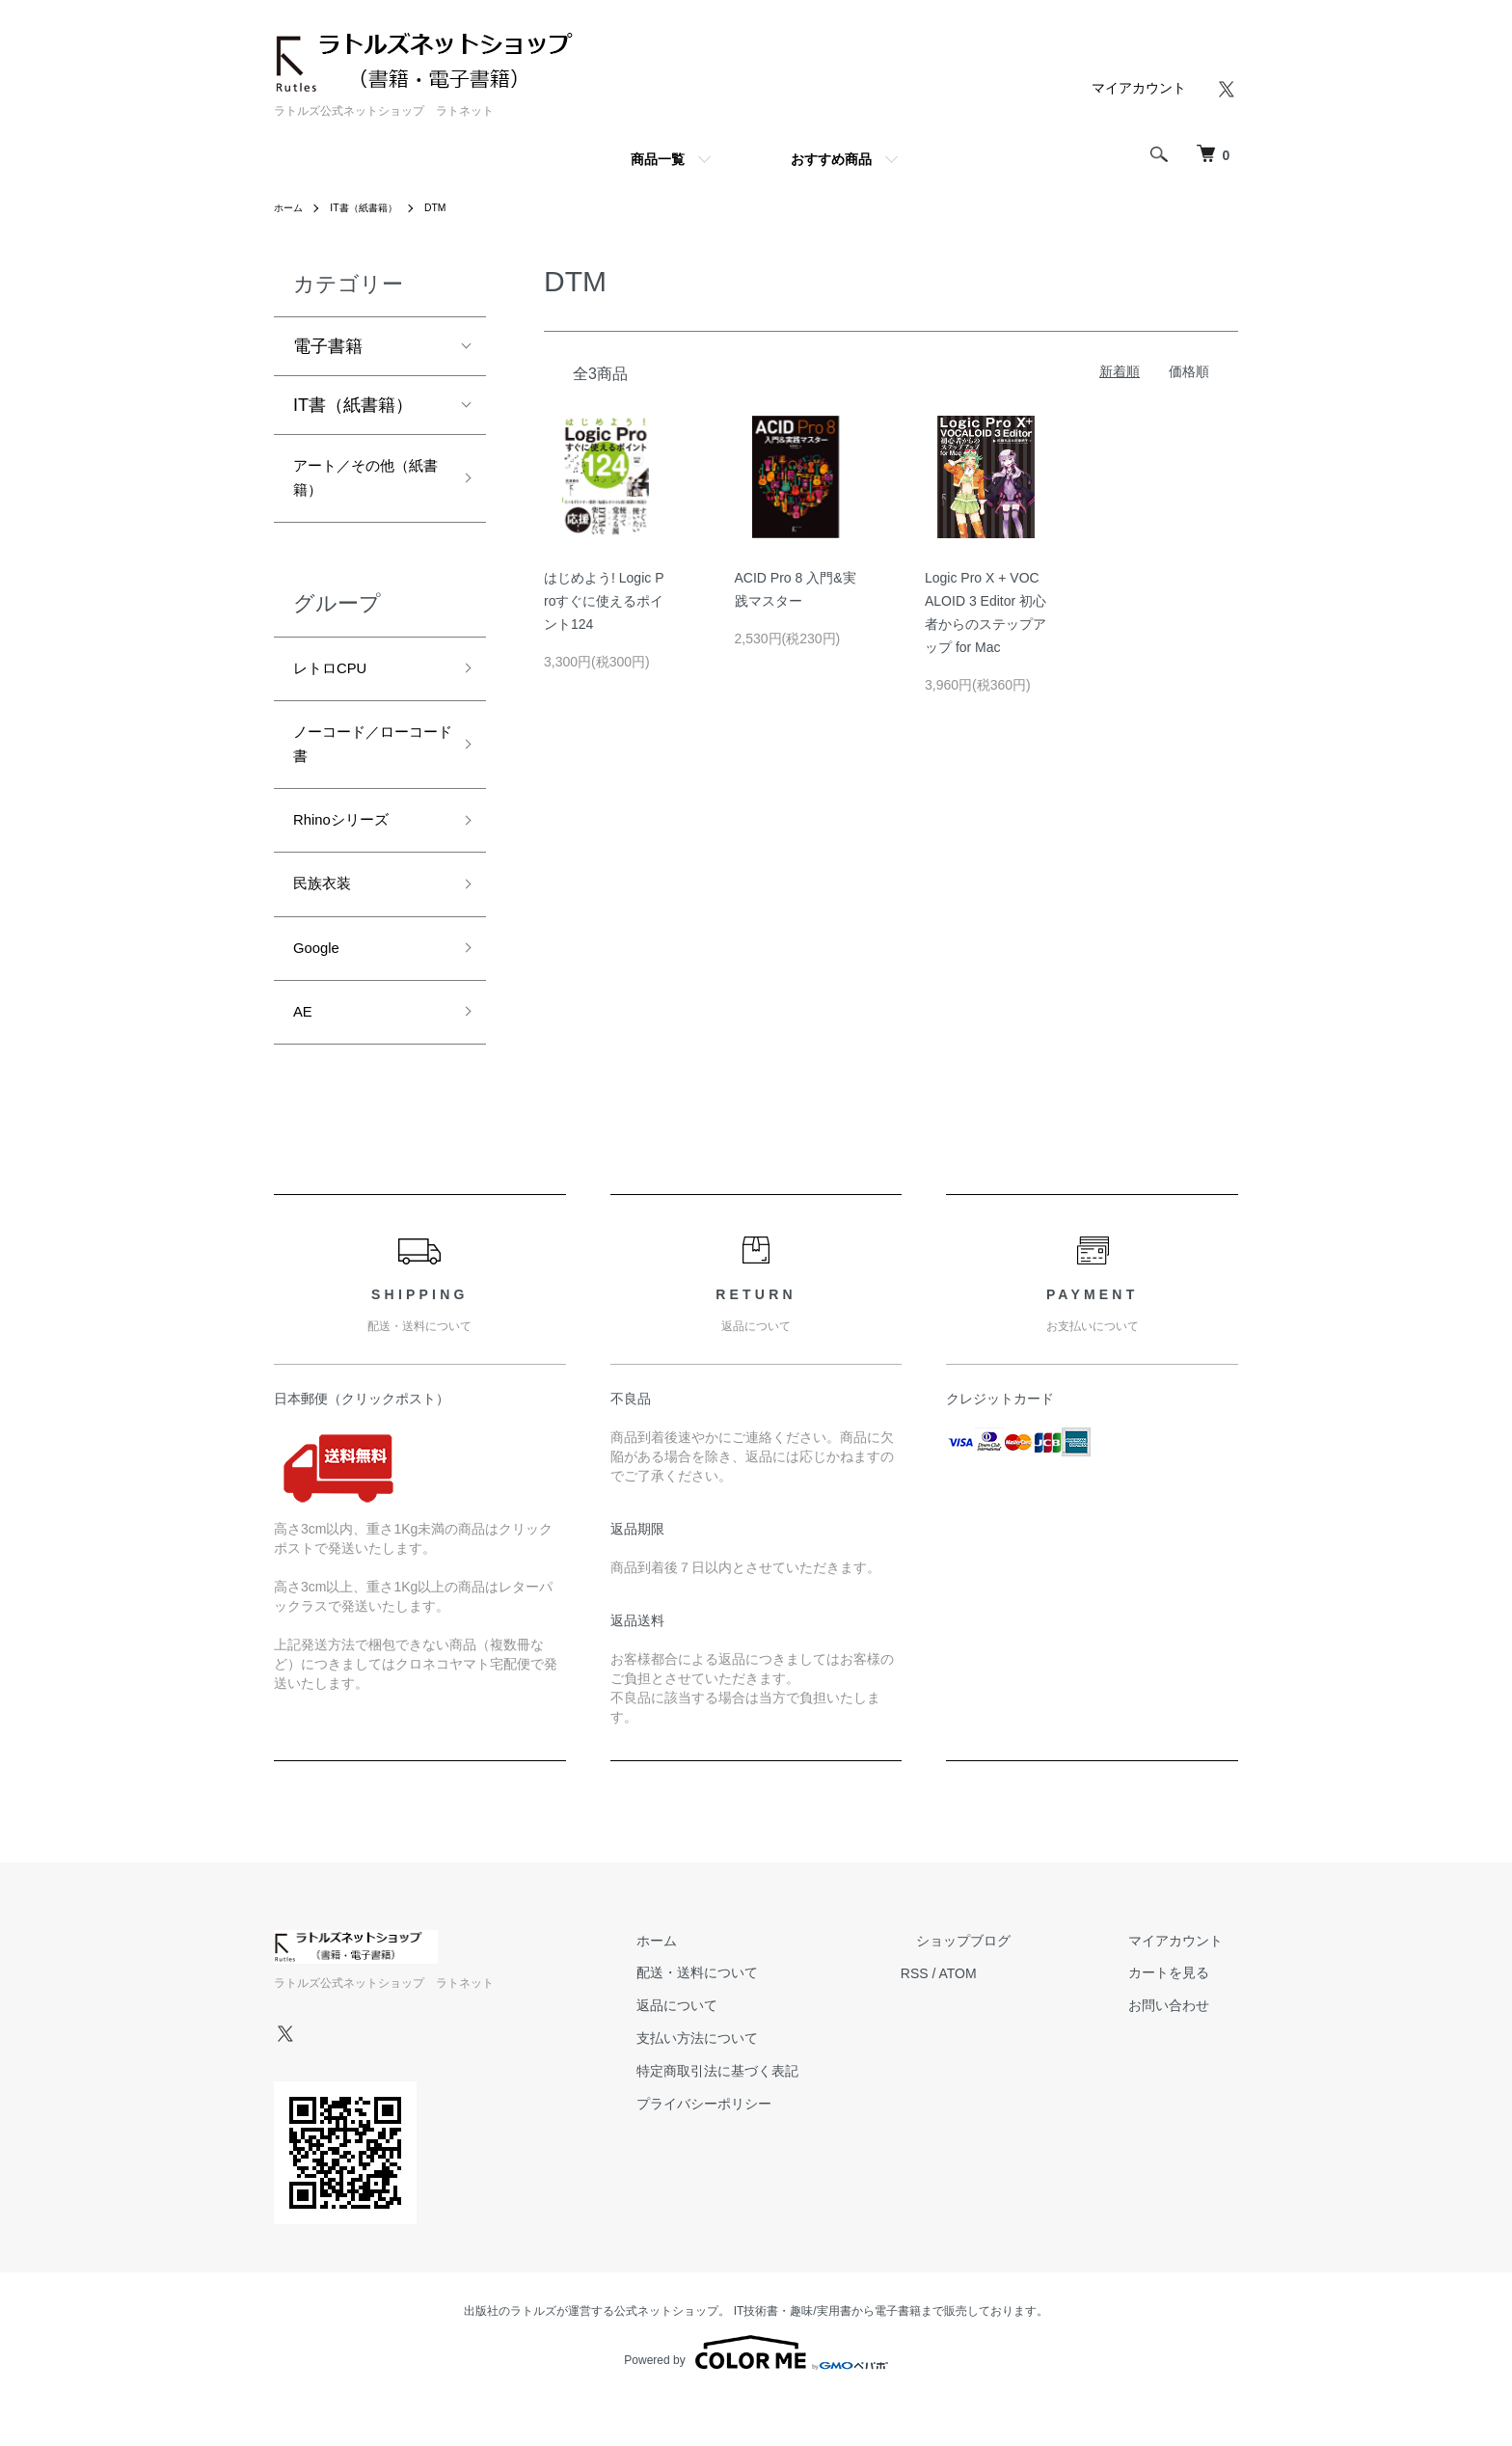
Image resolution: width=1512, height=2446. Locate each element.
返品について (754, 2053)
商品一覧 (658, 159)
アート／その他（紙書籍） (354, 483)
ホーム (291, 207)
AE (304, 1056)
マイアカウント (1139, 87)
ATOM (1020, 2020)
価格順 (1189, 371)
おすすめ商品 (831, 159)
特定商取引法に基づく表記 (795, 2118)
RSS (976, 2020)
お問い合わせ (1184, 2053)
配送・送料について (774, 2020)
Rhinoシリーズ (350, 849)
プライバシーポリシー (781, 2151)
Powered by (755, 2399)
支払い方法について (774, 2085)
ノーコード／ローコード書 (362, 765)
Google (321, 987)
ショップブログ (1009, 1988)
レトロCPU (337, 682)
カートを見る (1184, 2020)
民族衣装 (328, 918)
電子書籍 (328, 346)
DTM (455, 207)
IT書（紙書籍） (376, 207)
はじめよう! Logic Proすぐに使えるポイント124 (603, 601)
